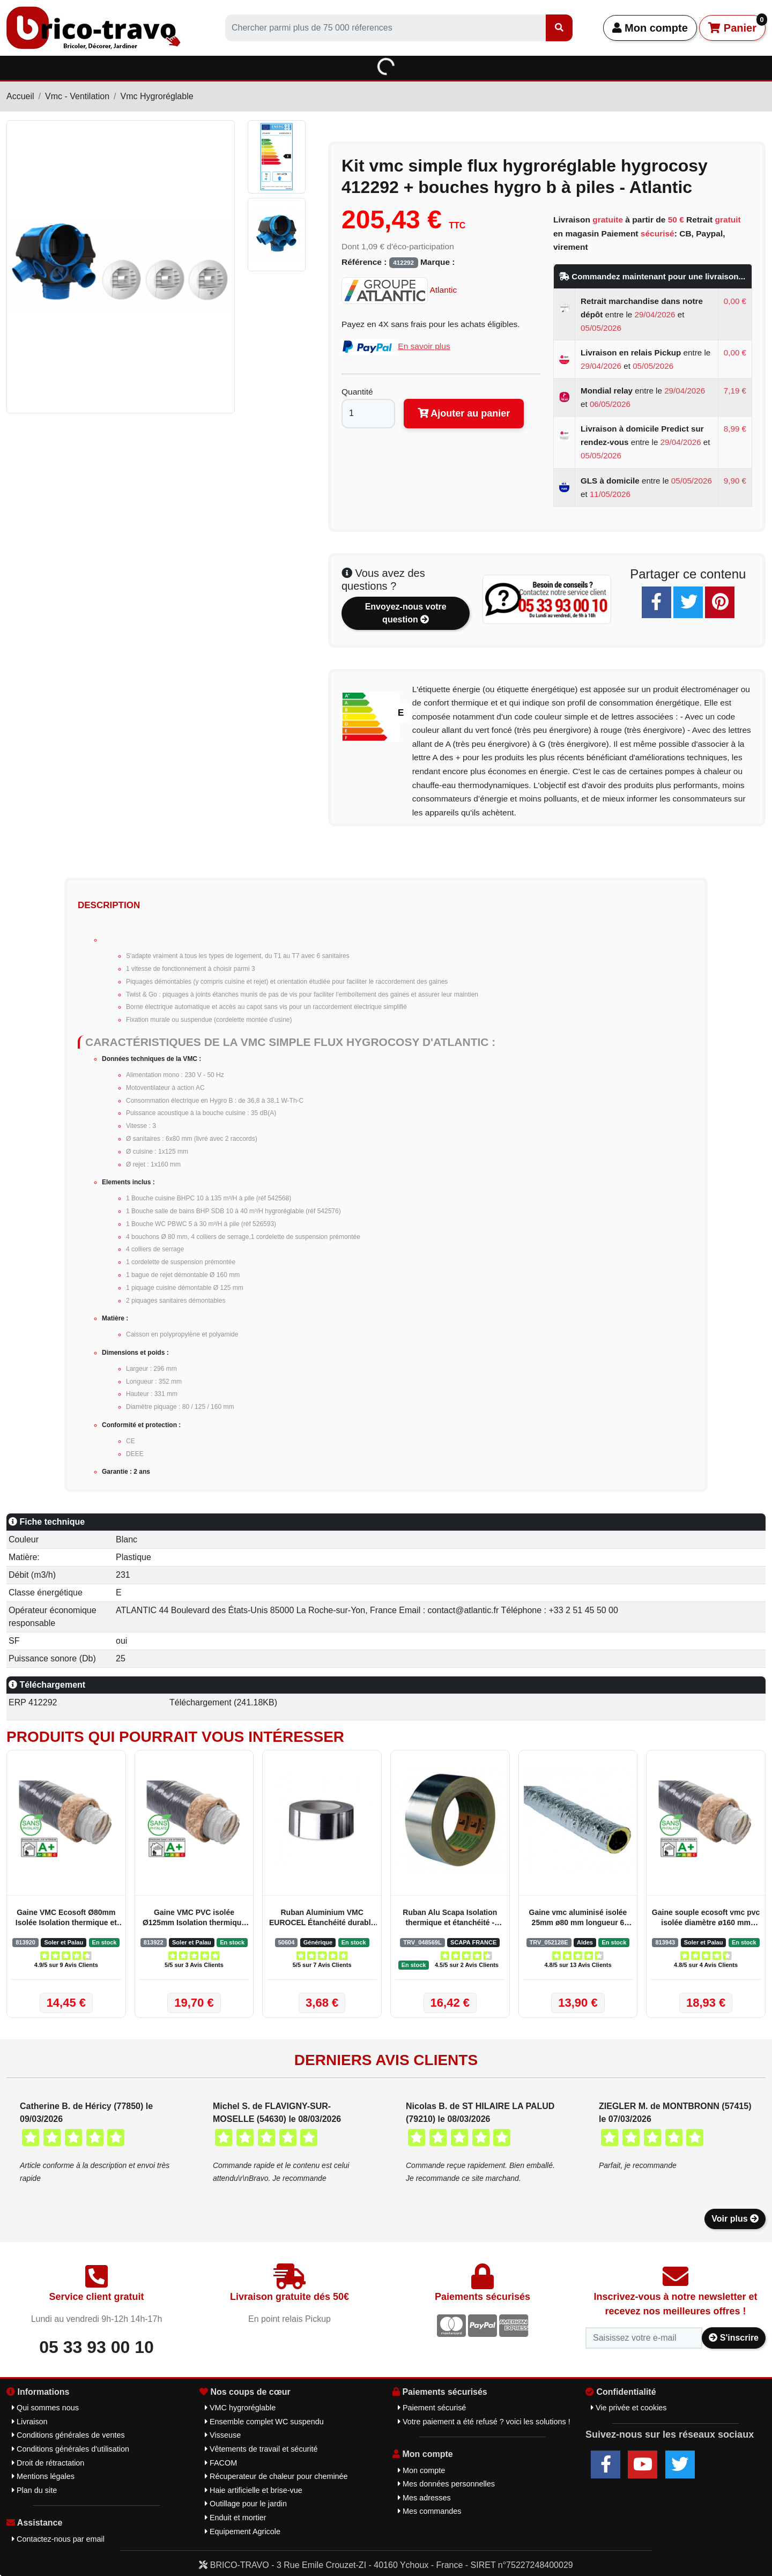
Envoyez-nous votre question (406, 613)
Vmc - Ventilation (77, 96)
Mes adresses (424, 2497)
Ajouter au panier (464, 413)
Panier (737, 24)
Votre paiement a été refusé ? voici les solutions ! (484, 2421)
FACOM (221, 2463)
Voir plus (735, 2218)
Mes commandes (430, 2511)
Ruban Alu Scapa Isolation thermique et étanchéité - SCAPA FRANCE (450, 1918)
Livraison (30, 2421)
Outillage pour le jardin (246, 2503)
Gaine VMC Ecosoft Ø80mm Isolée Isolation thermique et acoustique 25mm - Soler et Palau (66, 1918)
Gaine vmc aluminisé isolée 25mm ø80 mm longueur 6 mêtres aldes (578, 1918)
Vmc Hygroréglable (157, 96)
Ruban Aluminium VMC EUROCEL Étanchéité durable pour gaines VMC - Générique (322, 1918)
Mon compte (650, 28)
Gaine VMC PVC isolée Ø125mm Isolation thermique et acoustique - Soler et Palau (194, 1918)
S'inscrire (734, 2337)
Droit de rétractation (48, 2463)
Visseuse (223, 2435)
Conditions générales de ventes (68, 2435)
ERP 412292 (33, 1702)
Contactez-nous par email (58, 2539)
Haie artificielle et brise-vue (253, 2490)
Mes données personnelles (446, 2484)
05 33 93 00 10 (96, 2347)
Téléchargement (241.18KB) (223, 1702)
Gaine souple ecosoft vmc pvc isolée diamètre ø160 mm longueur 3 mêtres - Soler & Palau (706, 1918)
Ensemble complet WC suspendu (264, 2421)
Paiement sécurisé (432, 2407)
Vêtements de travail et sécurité (261, 2449)
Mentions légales (43, 2476)
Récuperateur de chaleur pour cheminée (276, 2476)
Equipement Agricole (242, 2531)
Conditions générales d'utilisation (70, 2449)
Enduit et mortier (235, 2517)
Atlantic (399, 289)
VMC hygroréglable (240, 2407)
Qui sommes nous (45, 2407)
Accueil (20, 96)
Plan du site (34, 2490)
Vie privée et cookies (629, 2407)
